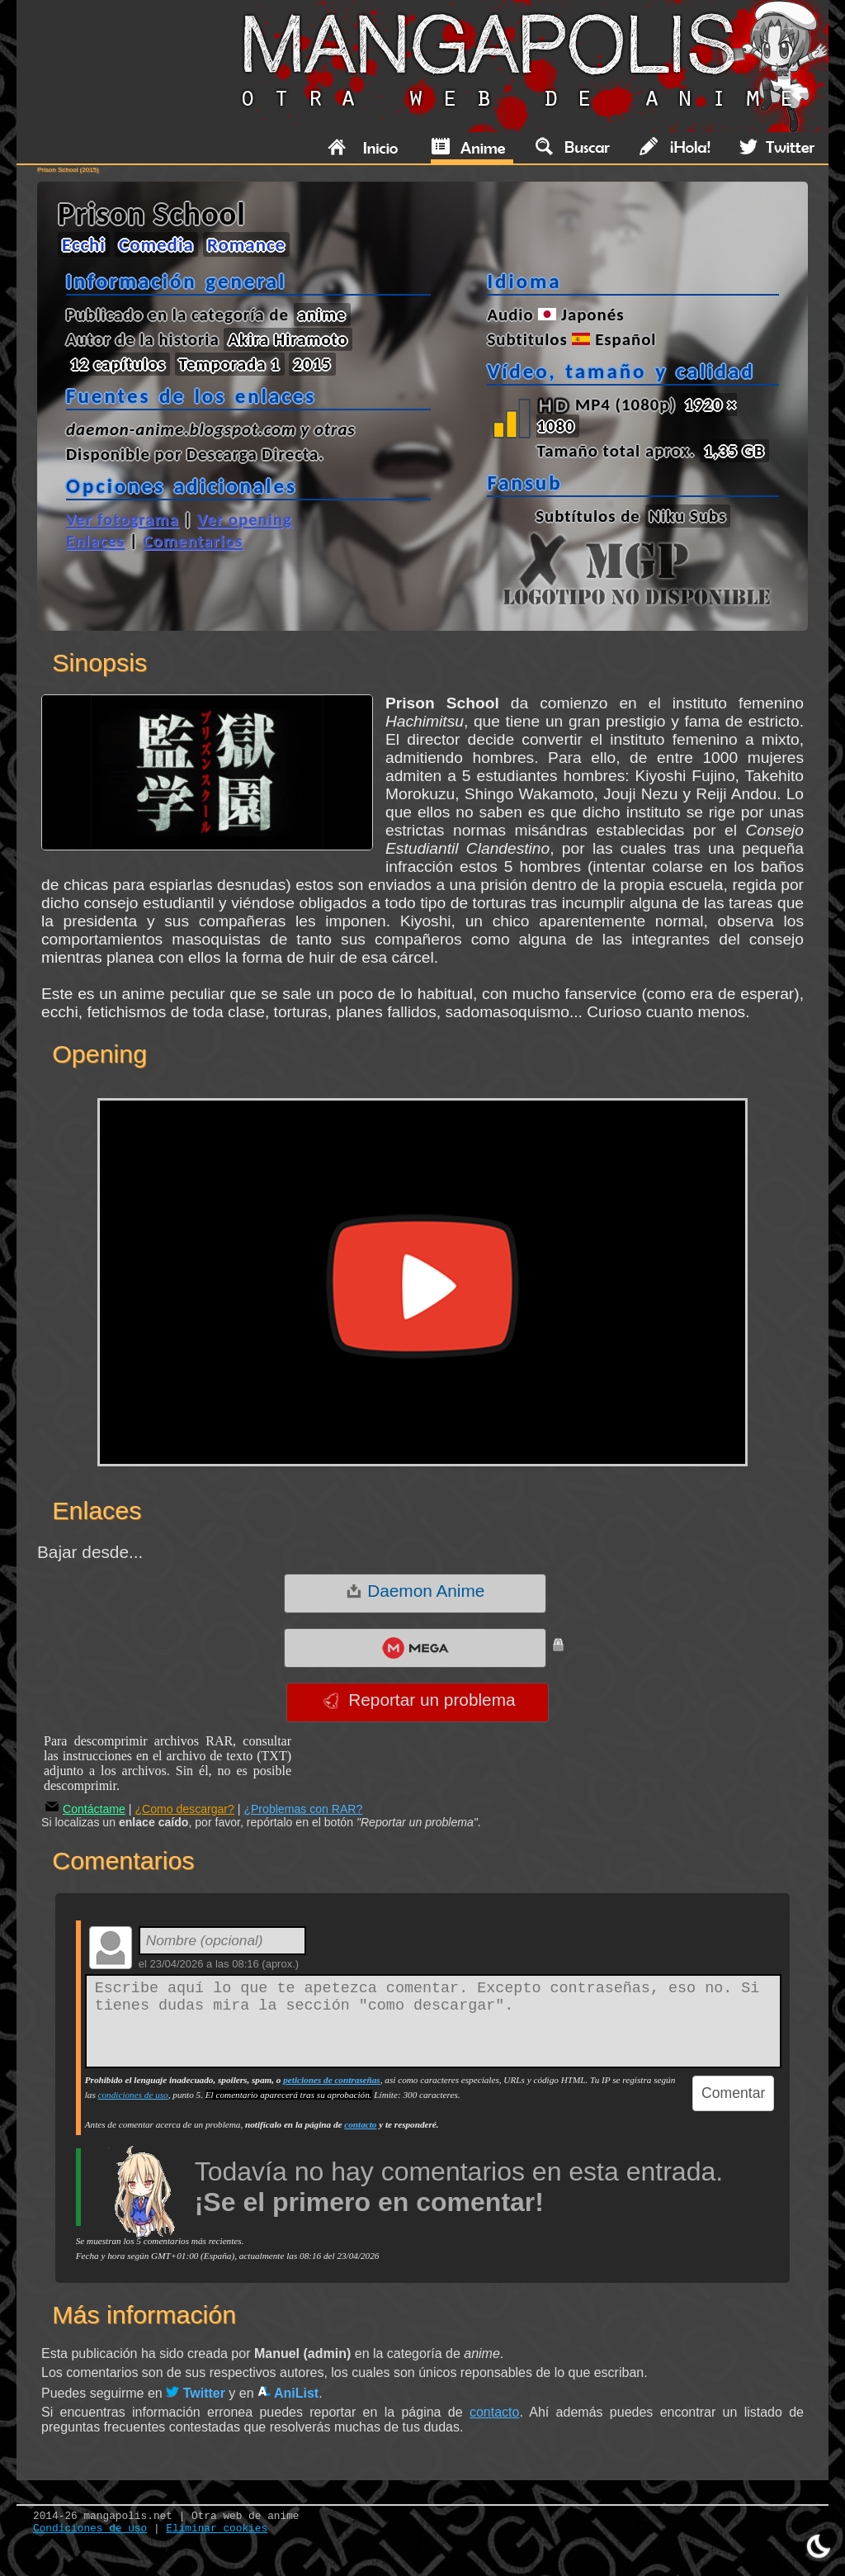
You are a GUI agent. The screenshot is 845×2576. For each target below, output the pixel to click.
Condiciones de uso (90, 2528)
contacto (360, 2124)
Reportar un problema (419, 1700)
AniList (288, 2393)
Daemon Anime (415, 1591)
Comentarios (193, 541)
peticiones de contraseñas (331, 2080)
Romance (246, 244)
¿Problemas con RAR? (302, 1809)
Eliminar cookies (216, 2528)
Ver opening (244, 519)
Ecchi (84, 244)
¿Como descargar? (184, 1809)
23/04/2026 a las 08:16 (203, 1964)
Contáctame (85, 1809)
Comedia (156, 244)
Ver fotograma (122, 519)
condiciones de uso (133, 2095)
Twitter (195, 2393)
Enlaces (95, 541)
